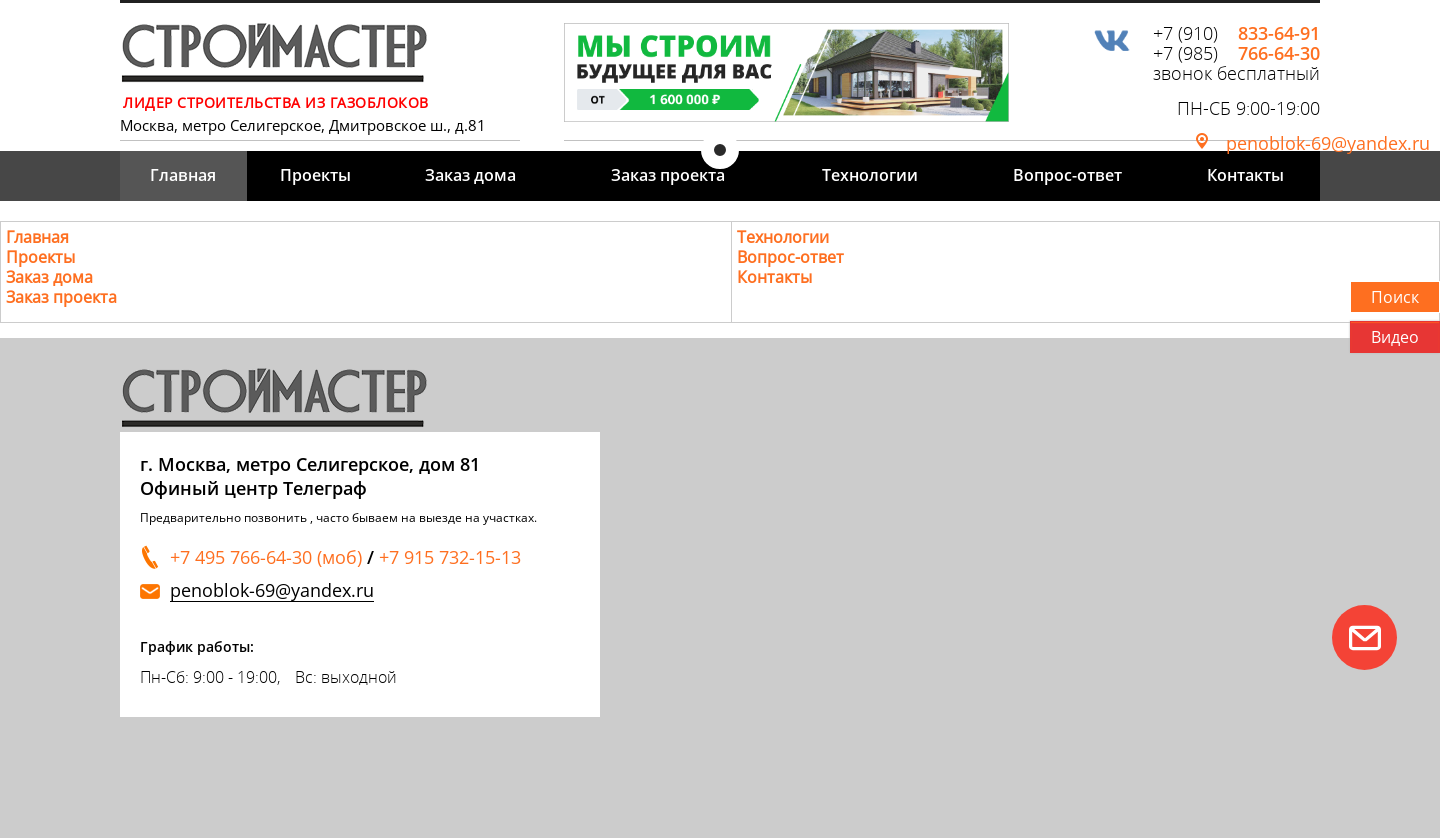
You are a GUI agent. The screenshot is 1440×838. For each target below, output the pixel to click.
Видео (1395, 337)
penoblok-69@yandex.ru (1328, 143)
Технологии (870, 175)
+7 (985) (1236, 53)
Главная (183, 175)
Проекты (315, 175)
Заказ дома (470, 175)
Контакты (1245, 175)
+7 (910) (1236, 33)
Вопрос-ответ (1067, 175)
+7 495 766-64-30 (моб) (266, 557)
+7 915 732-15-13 (450, 557)
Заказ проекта (668, 175)
